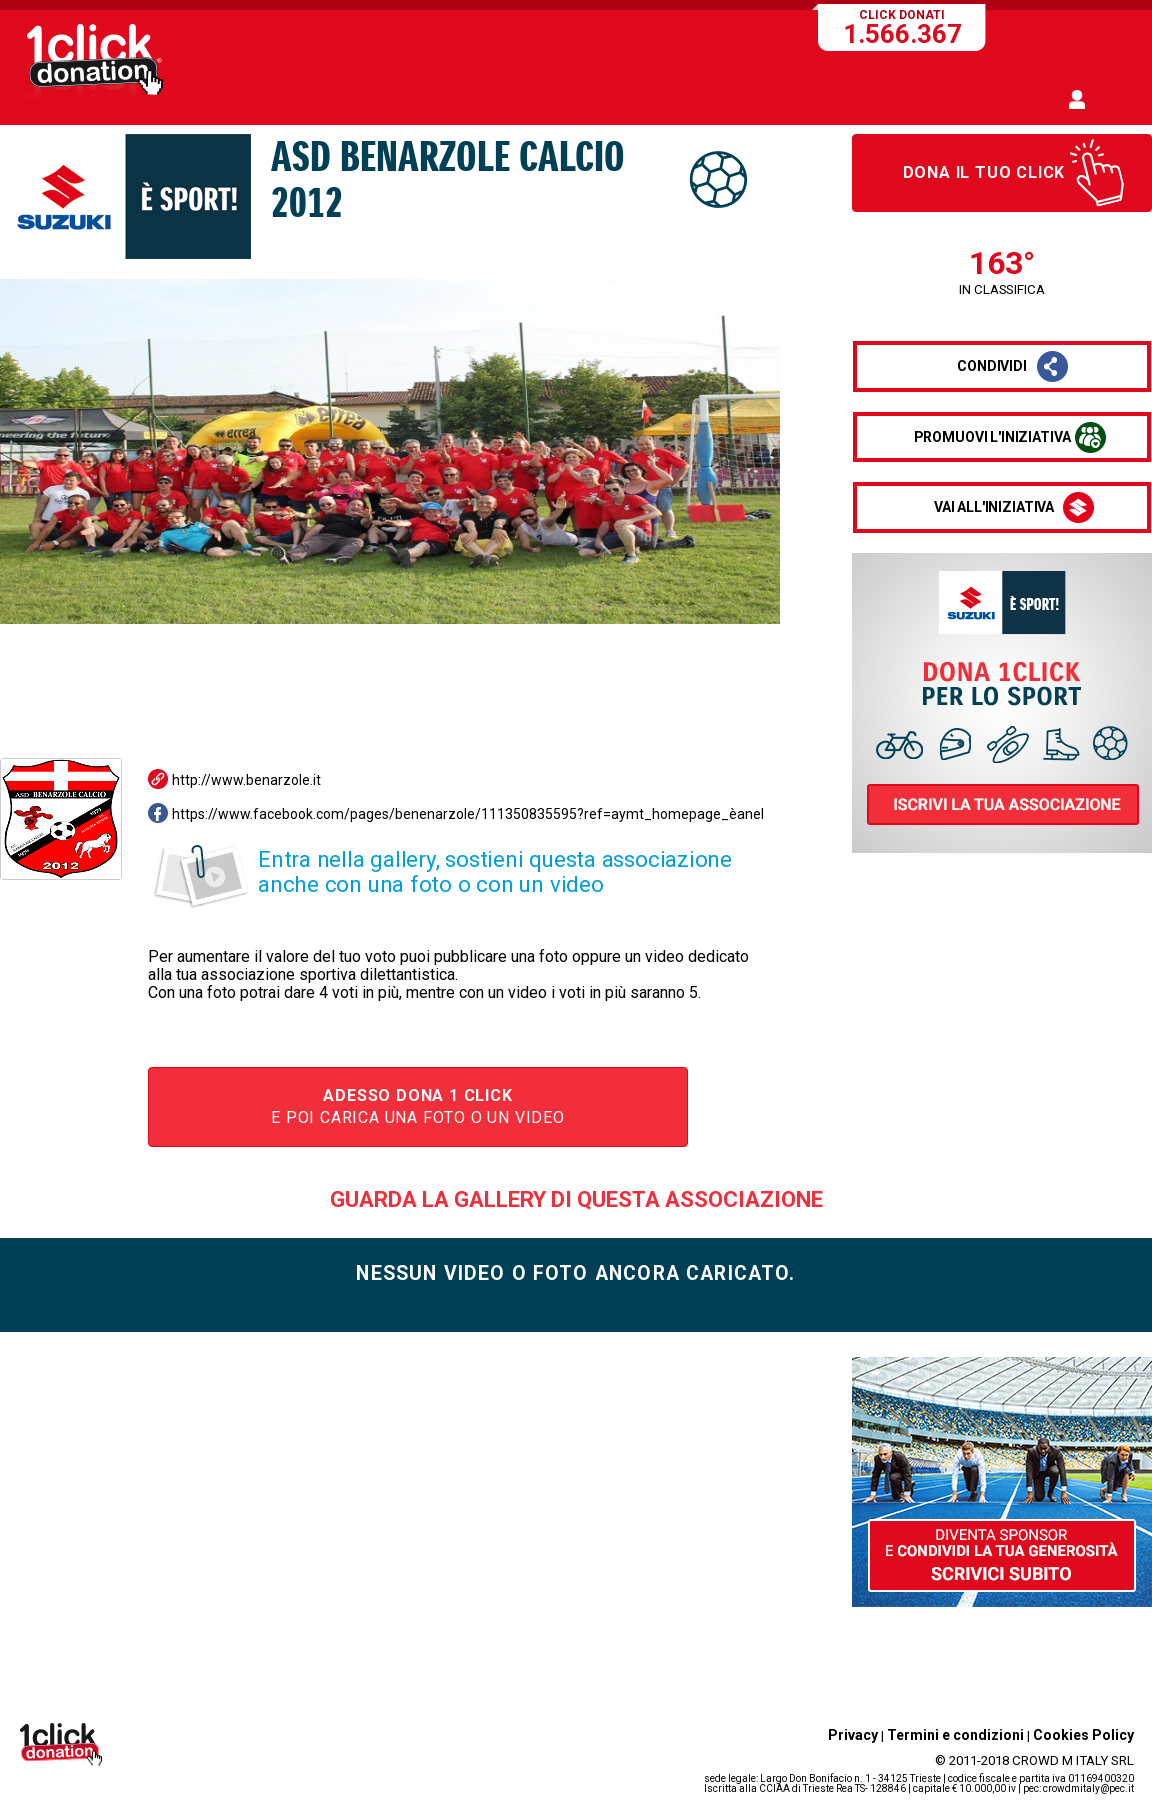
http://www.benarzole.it (246, 780)
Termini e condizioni (955, 1735)
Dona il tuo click (984, 172)
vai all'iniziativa (994, 507)
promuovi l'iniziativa (992, 437)
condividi (992, 366)
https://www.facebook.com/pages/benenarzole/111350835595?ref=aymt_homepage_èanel (468, 814)
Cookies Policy (1083, 1735)
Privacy (853, 1735)
